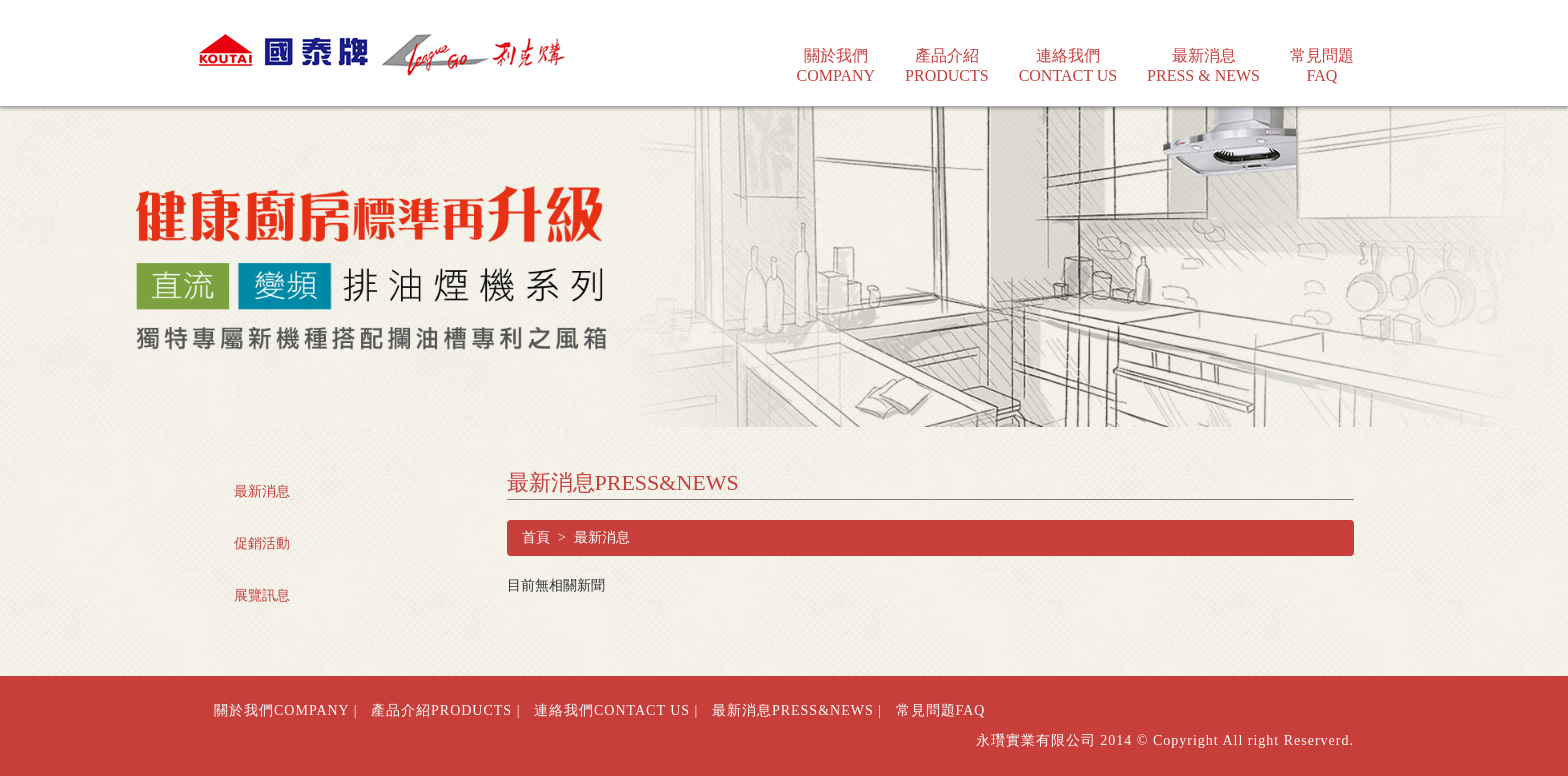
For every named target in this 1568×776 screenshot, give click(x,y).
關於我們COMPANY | (286, 710)
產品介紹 (947, 52)
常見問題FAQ (941, 710)
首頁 (536, 537)
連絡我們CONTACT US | (616, 710)
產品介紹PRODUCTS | (445, 710)
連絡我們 (1068, 52)
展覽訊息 (262, 595)
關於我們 (836, 52)
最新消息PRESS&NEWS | (797, 710)
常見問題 (1322, 52)
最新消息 (1203, 52)
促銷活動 (262, 543)
